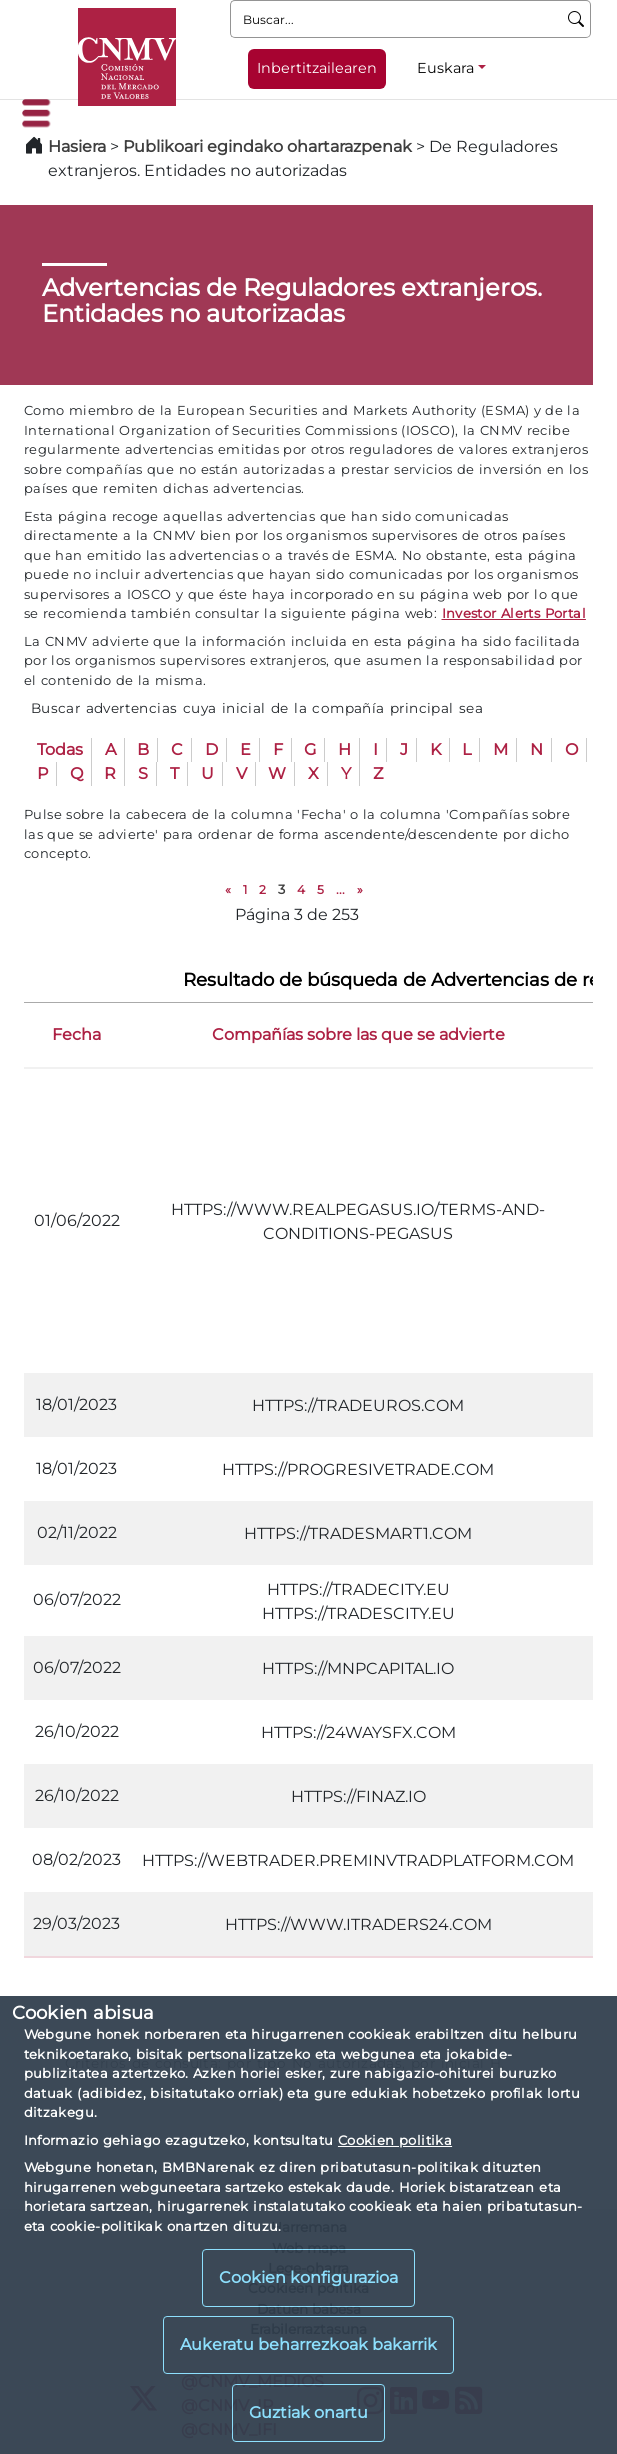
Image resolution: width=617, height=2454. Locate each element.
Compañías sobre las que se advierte (358, 1034)
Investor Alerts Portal (514, 613)
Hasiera (77, 146)
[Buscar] (576, 19)
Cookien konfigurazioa (308, 2277)
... (340, 889)
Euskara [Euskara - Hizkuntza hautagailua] (445, 68)
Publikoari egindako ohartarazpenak (267, 146)
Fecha (76, 1034)
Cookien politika (395, 2140)
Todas (60, 749)
